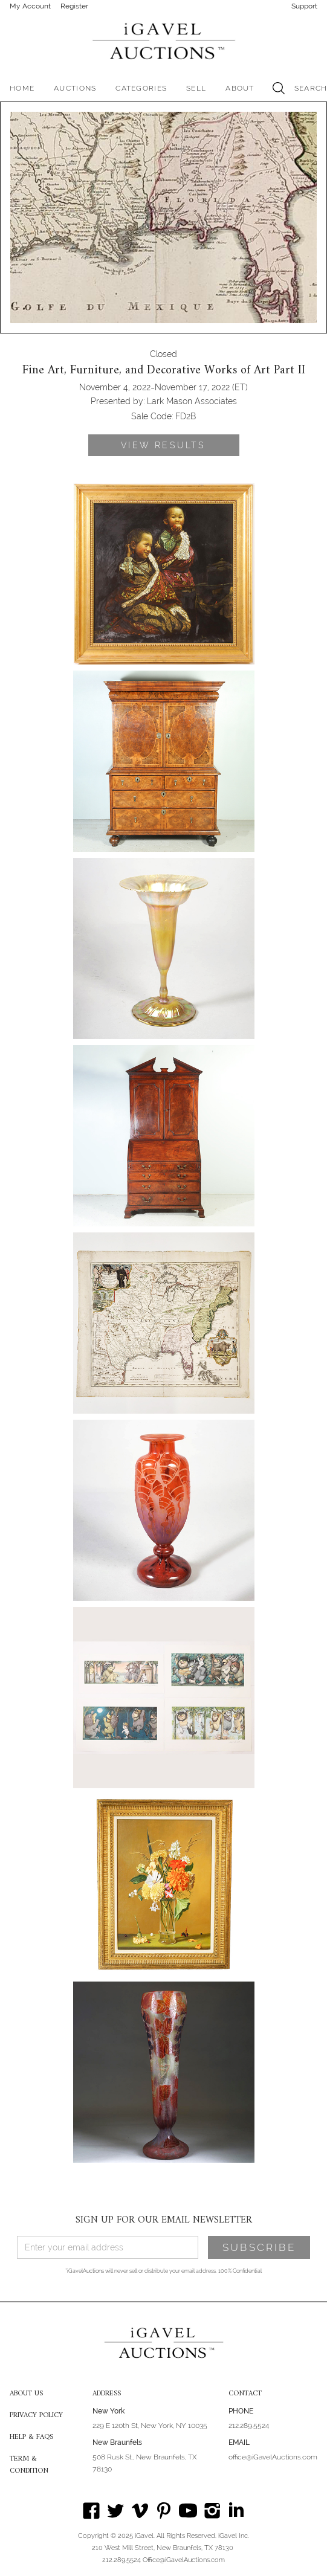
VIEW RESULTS (163, 445)
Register (74, 6)
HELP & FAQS (31, 2438)
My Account (30, 6)
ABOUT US (26, 2394)
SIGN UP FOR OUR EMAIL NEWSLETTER (164, 2220)
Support (304, 6)
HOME (22, 88)
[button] (75, 88)
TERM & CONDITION (29, 2465)
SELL (196, 88)
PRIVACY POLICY (36, 2416)
